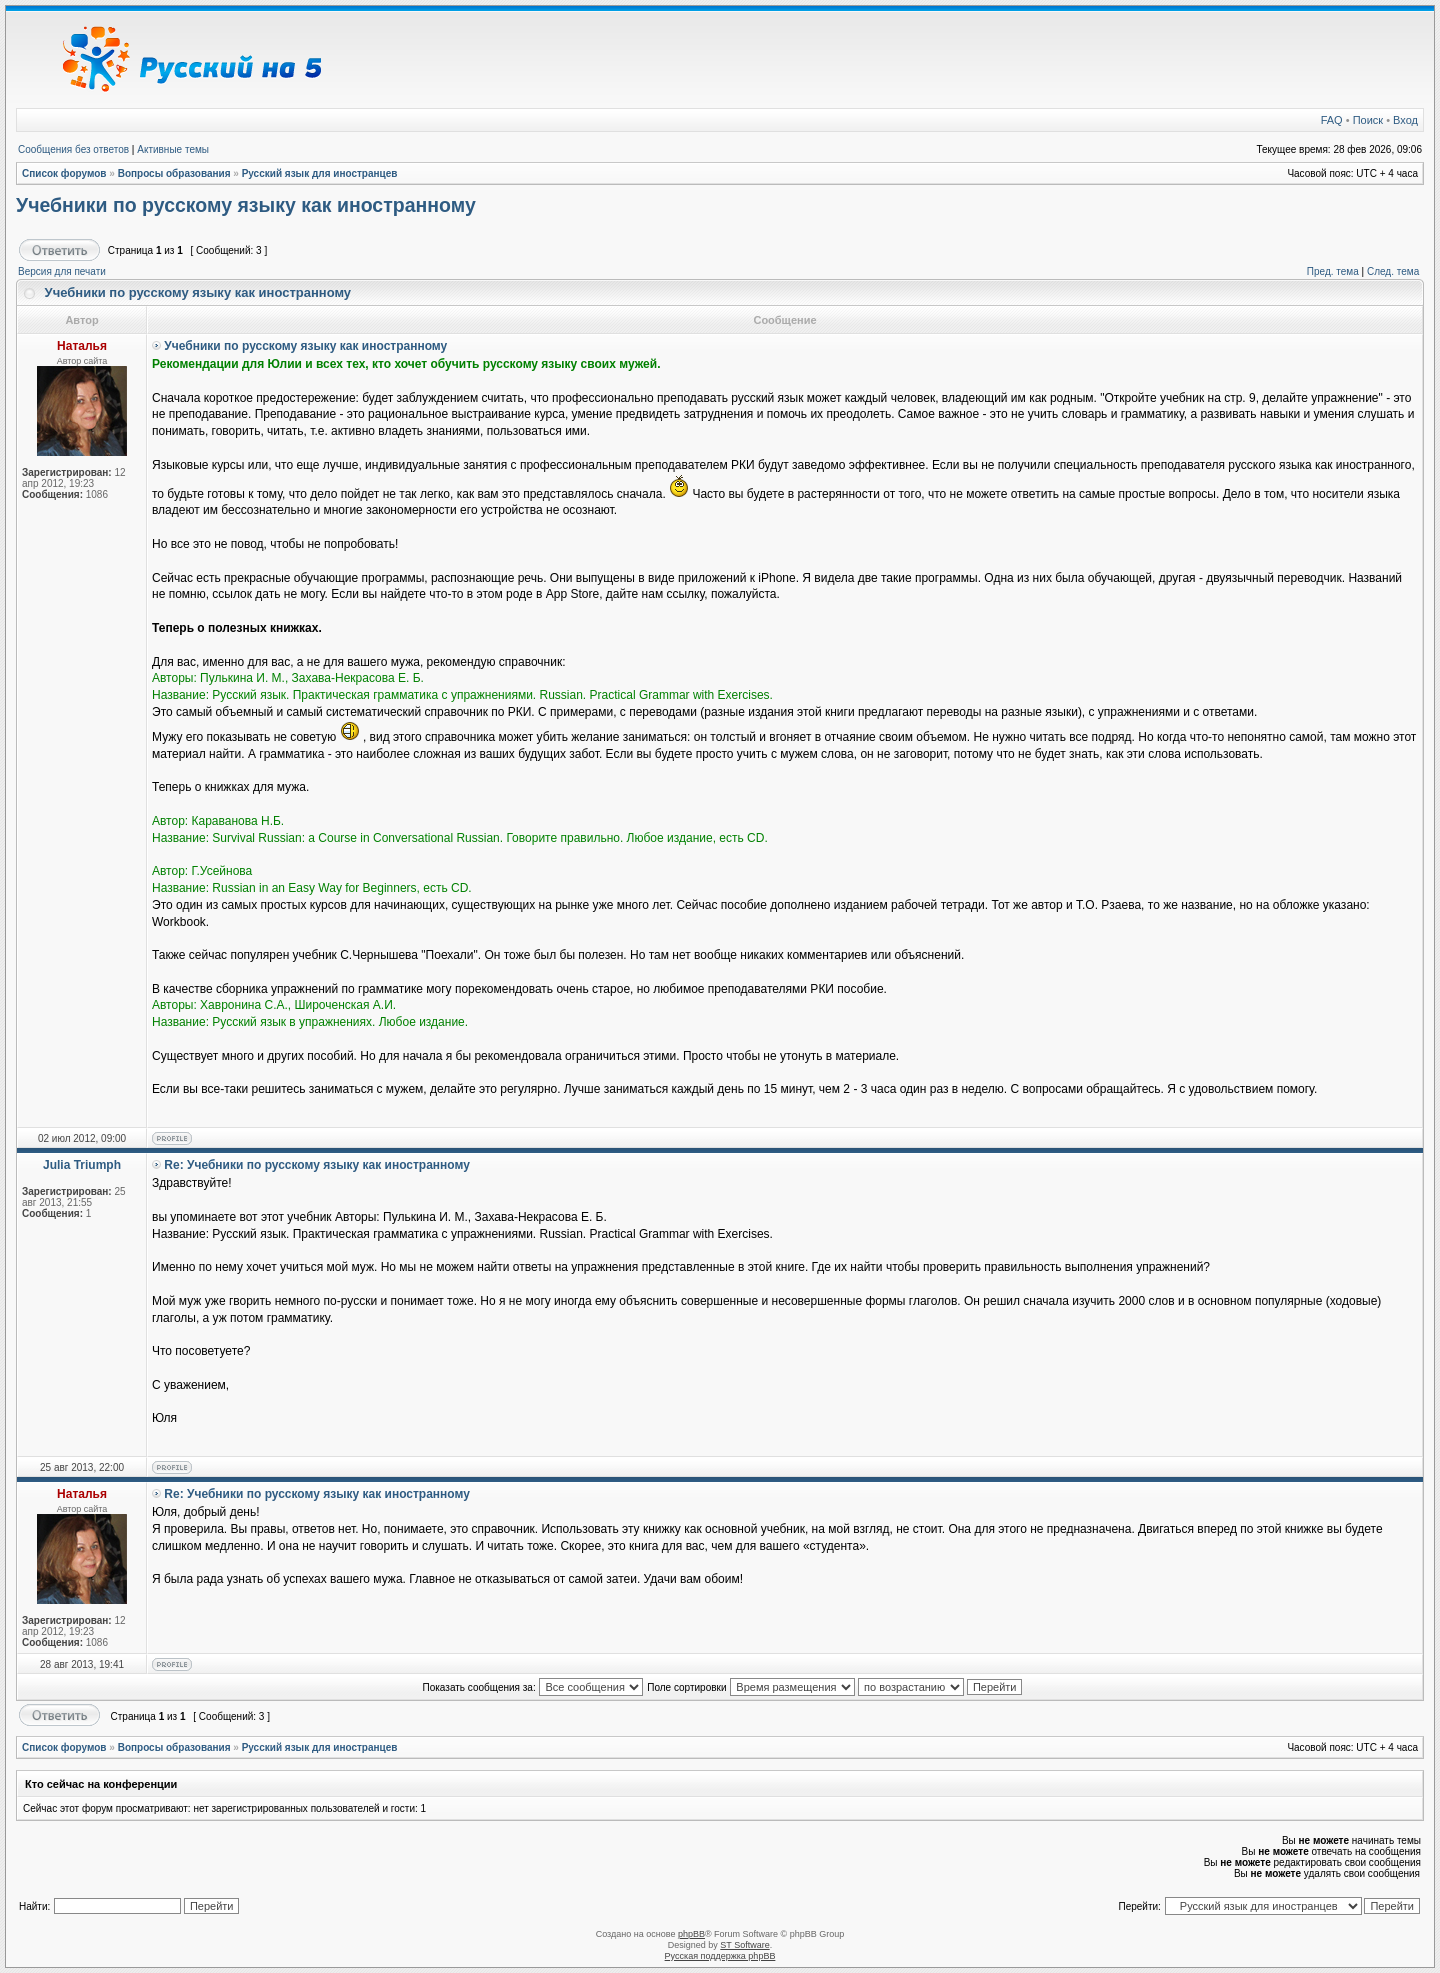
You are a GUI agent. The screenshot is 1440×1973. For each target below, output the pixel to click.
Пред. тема (1333, 271)
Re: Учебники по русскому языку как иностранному (317, 1165)
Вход (1405, 120)
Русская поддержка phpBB (720, 1956)
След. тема (1393, 271)
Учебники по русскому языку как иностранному (246, 205)
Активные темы (173, 149)
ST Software (744, 1945)
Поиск (1368, 120)
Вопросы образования (174, 173)
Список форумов (64, 173)
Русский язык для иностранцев (320, 173)
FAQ (1332, 120)
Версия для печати (62, 271)
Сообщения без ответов (73, 149)
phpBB (691, 1934)
